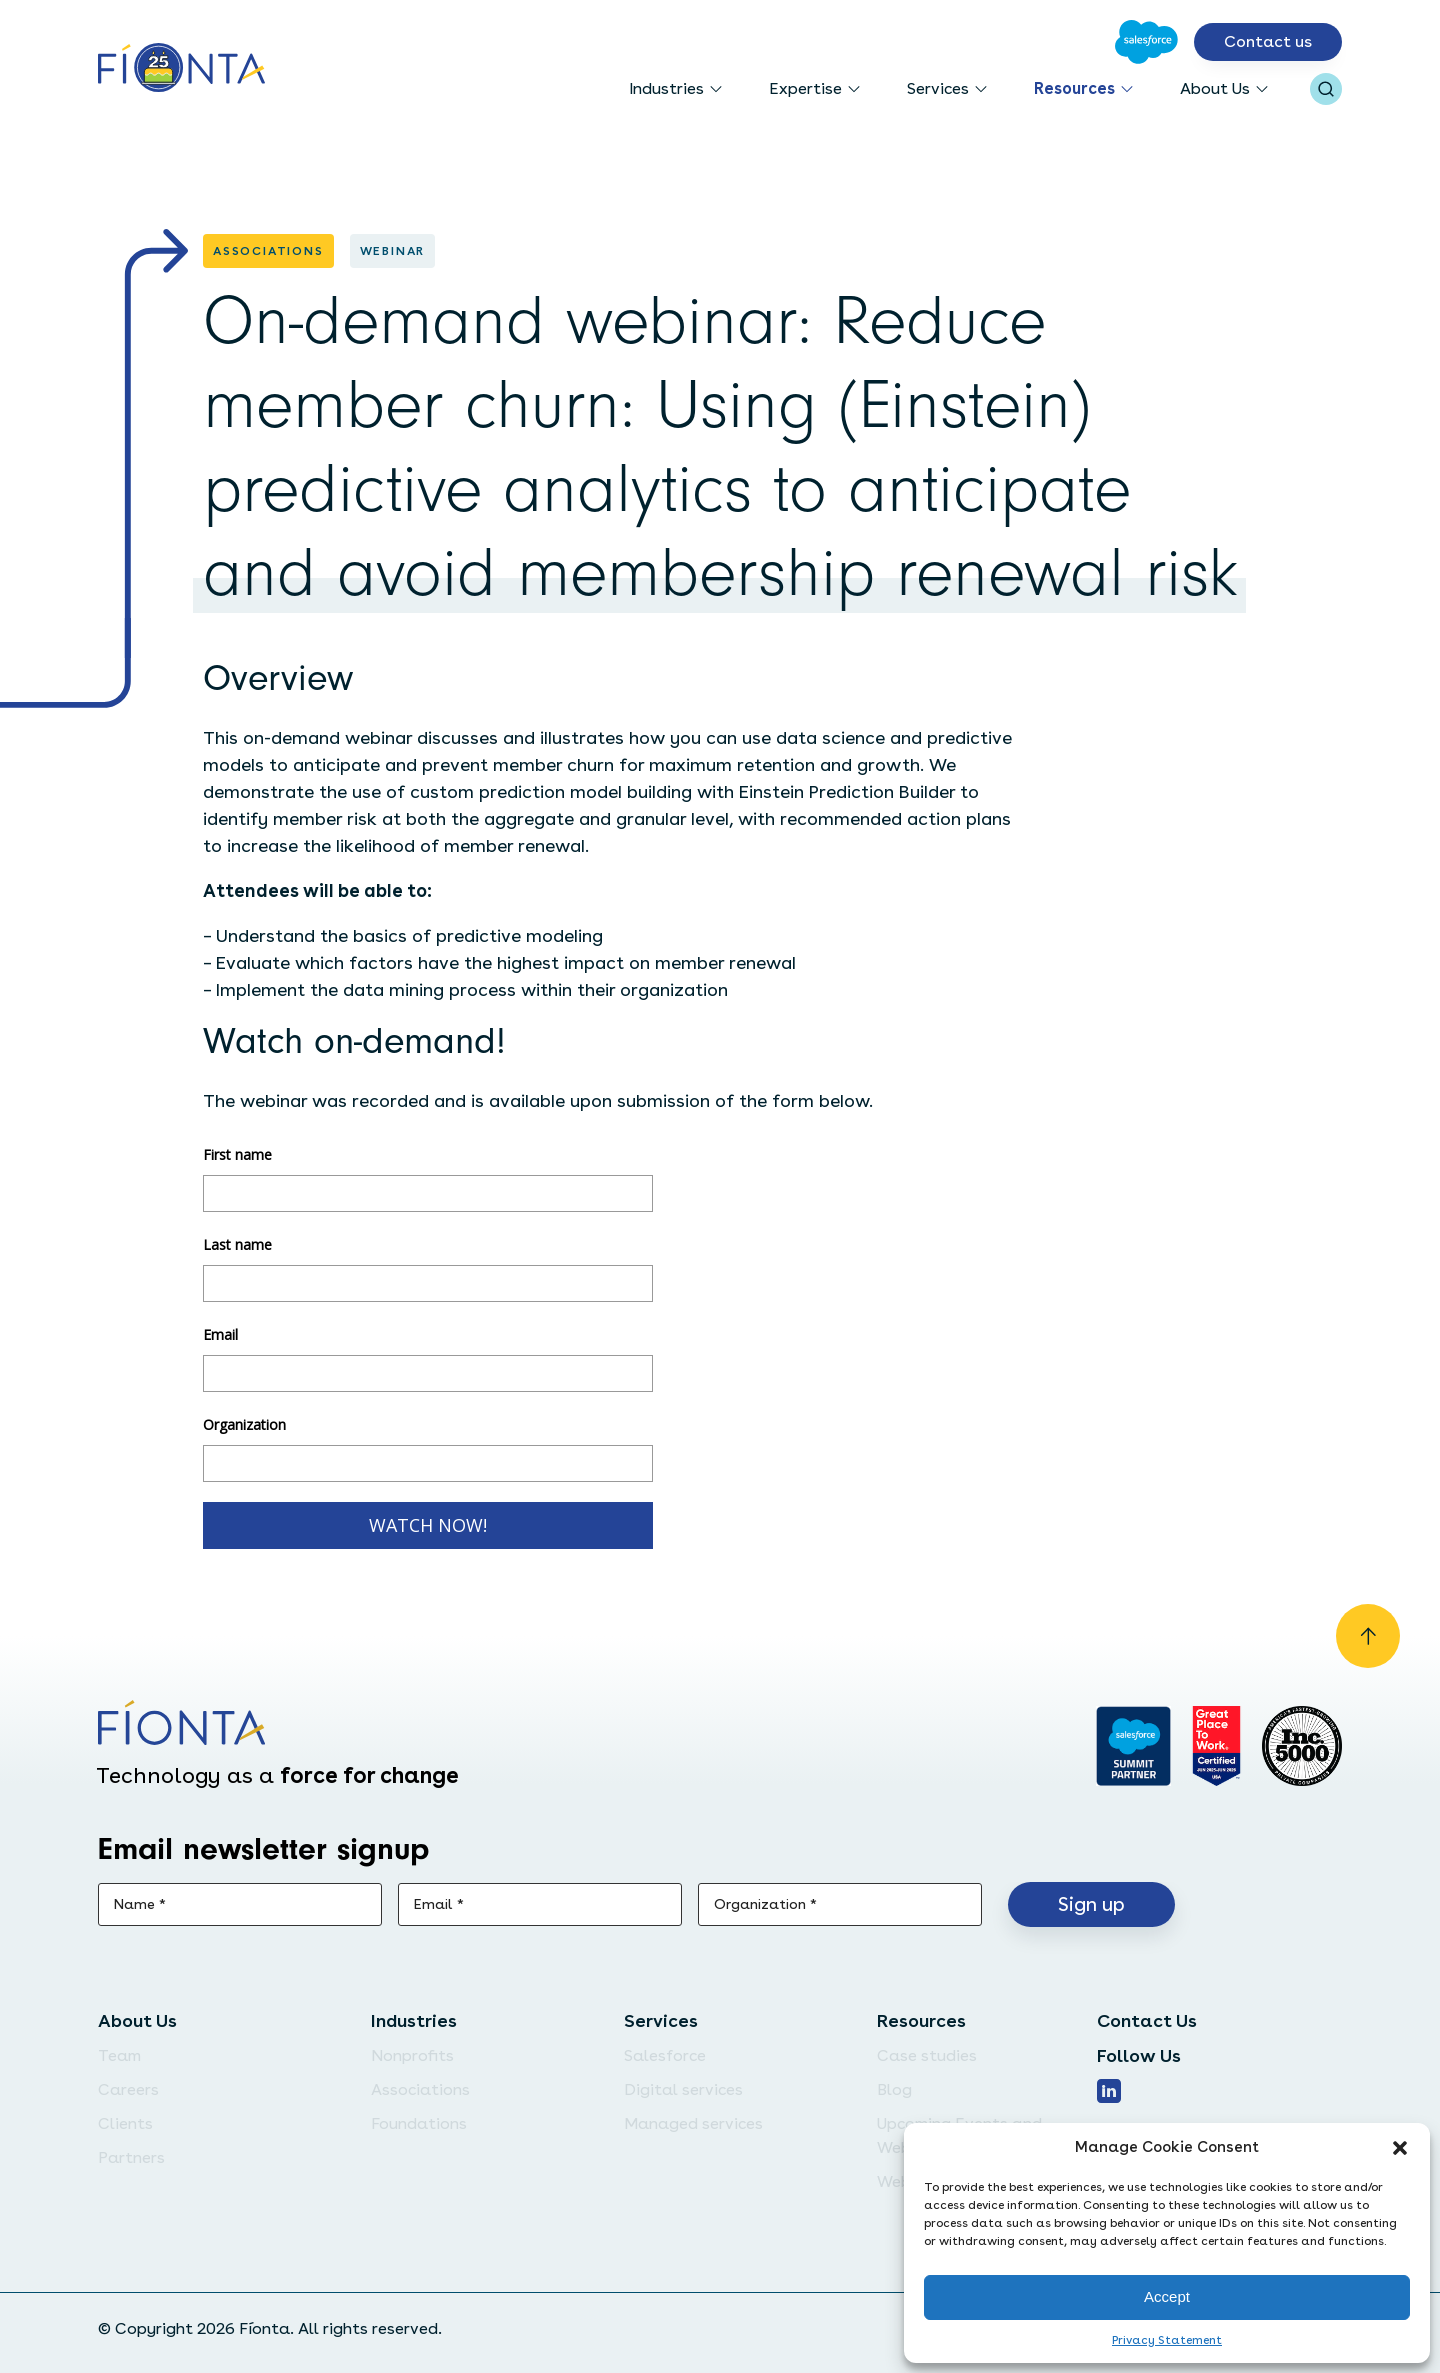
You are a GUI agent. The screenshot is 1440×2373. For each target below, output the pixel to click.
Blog (894, 2089)
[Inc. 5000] (1302, 1746)
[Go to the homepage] (181, 69)
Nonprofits (412, 2055)
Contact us (1268, 41)
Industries (666, 88)
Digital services (683, 2089)
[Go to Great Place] (1216, 1746)
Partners (131, 2157)
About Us (1215, 88)
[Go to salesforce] (1133, 1746)
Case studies (927, 2055)
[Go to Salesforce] (1146, 42)
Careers (128, 2089)
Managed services (693, 2123)
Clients (125, 2123)
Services (938, 88)
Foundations (419, 2123)
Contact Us (1147, 2020)
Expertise (805, 88)
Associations (420, 2089)
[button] (1400, 2148)
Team (119, 2055)
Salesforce (665, 2055)
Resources (1074, 88)
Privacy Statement (1167, 2340)
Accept (1167, 2296)
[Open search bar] (1326, 89)
